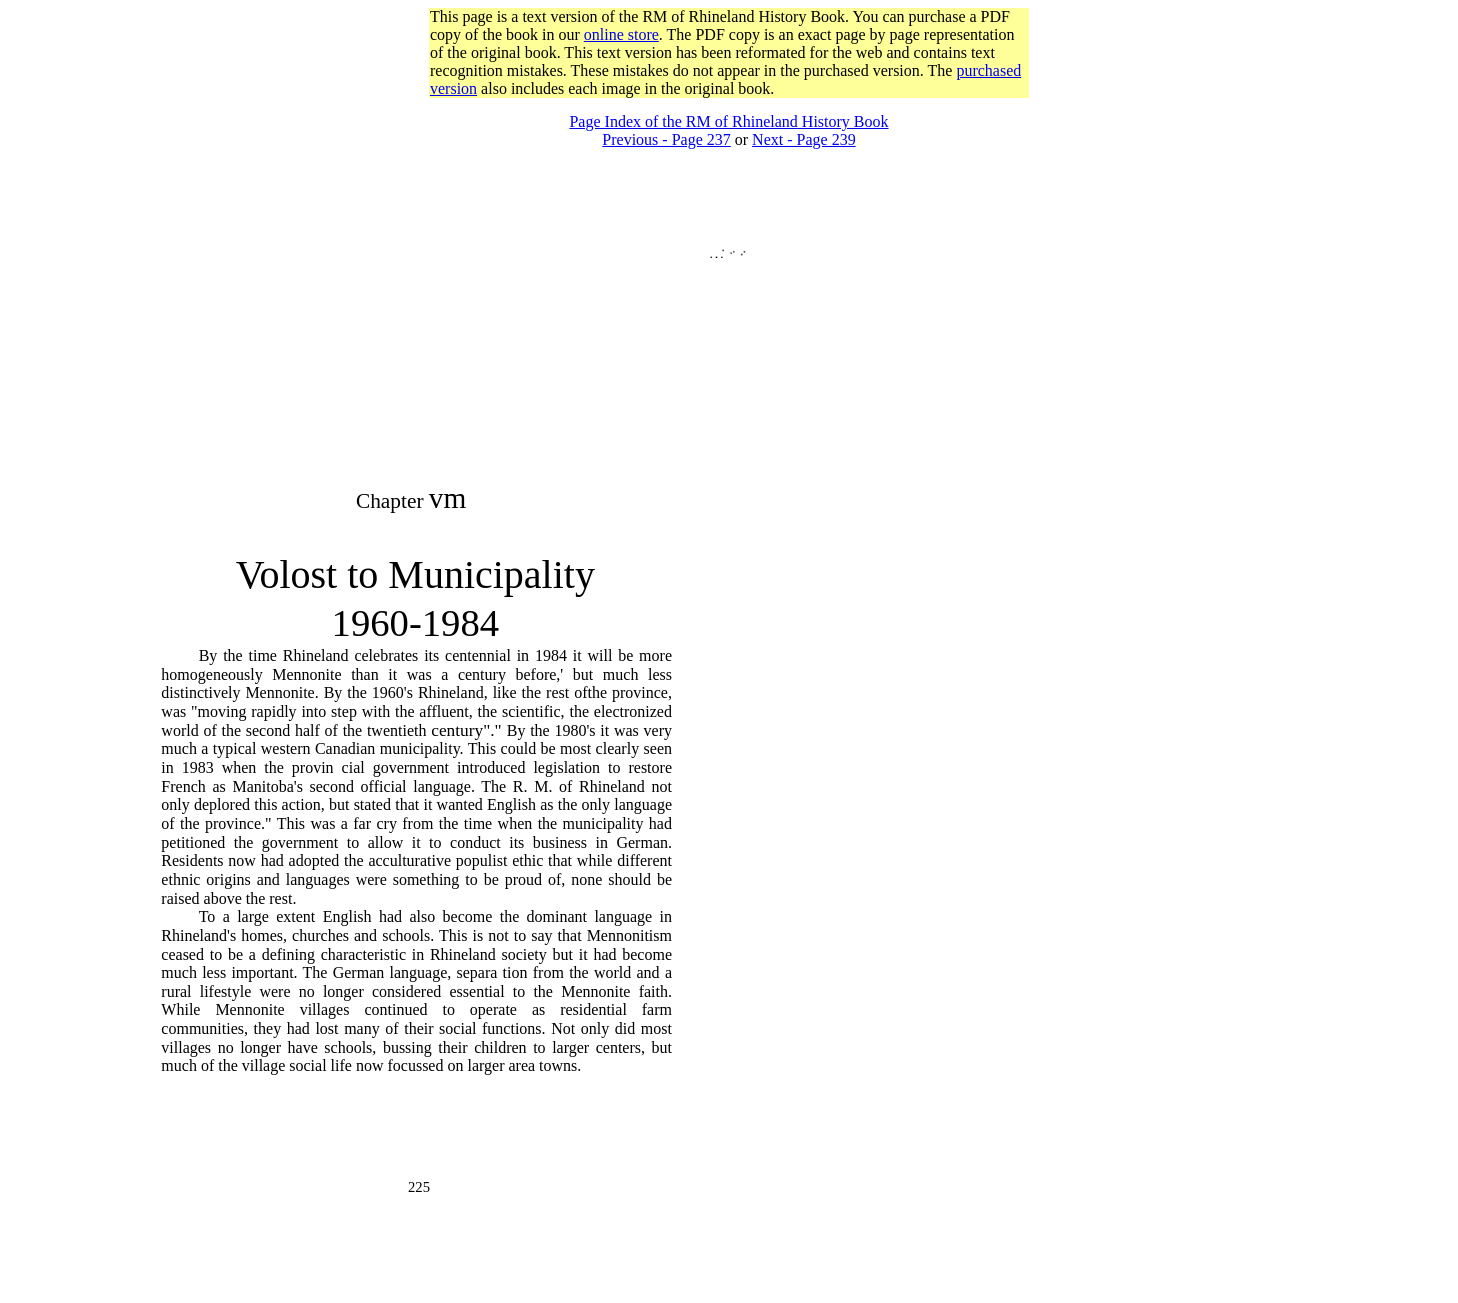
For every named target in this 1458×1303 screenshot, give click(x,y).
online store (621, 34)
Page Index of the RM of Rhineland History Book (728, 121)
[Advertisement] (729, 105)
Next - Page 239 (804, 139)
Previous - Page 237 (666, 139)
